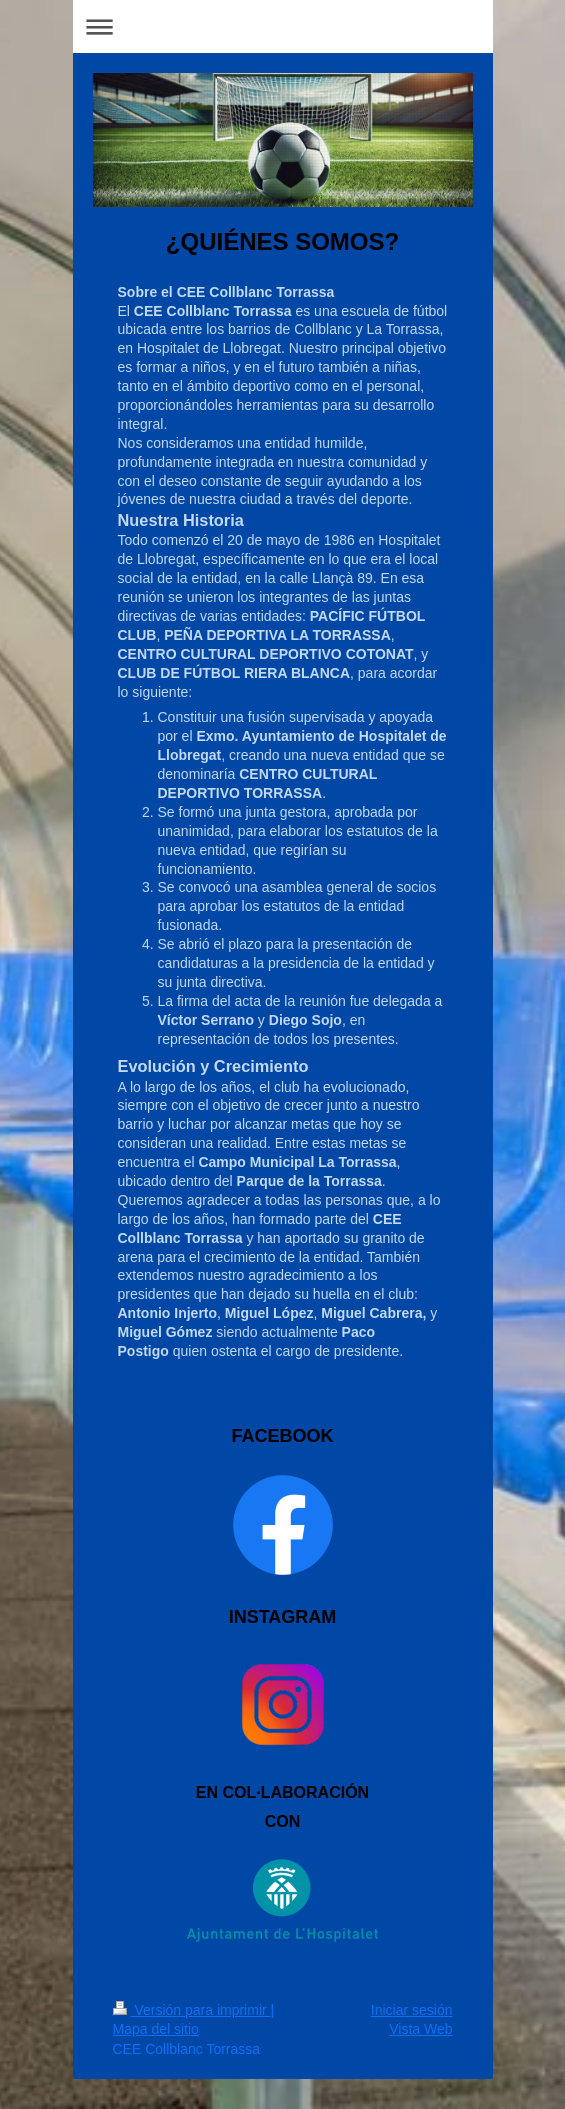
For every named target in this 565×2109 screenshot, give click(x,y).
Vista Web (420, 2029)
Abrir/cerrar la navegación (283, 26)
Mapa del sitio (156, 2029)
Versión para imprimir (192, 2010)
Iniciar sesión (412, 2010)
